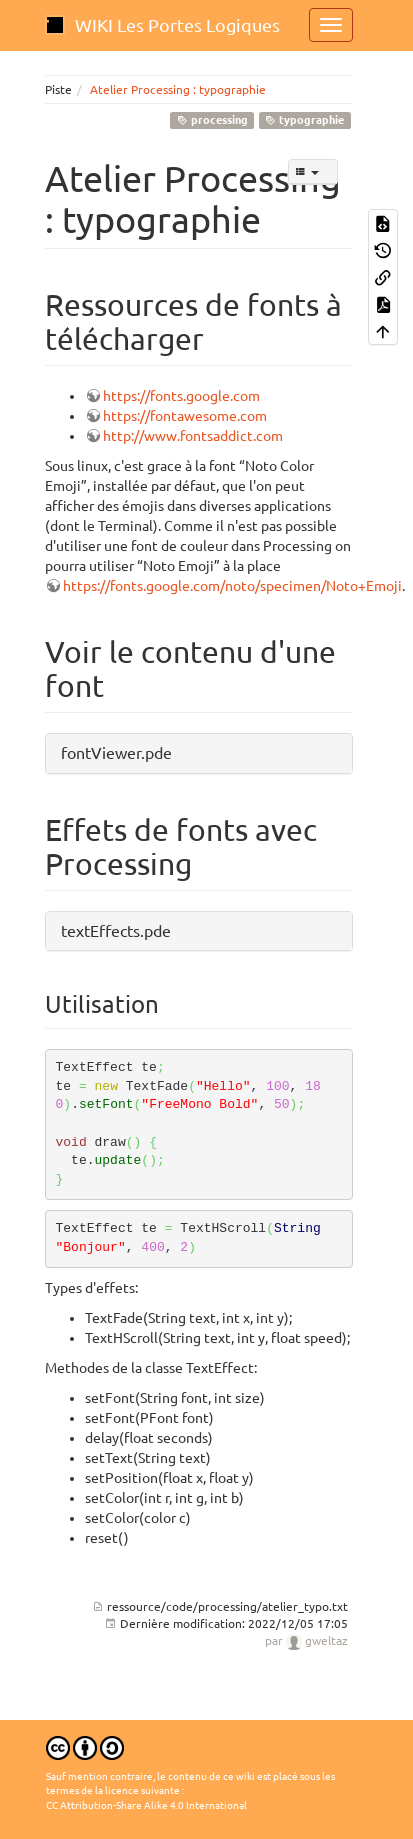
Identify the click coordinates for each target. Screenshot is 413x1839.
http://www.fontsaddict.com (193, 436)
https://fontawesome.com (185, 416)
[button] (199, 753)
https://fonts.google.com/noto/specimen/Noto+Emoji (232, 586)
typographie (304, 120)
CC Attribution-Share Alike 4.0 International (146, 1805)
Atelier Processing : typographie (178, 89)
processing (212, 120)
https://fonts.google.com (181, 396)
